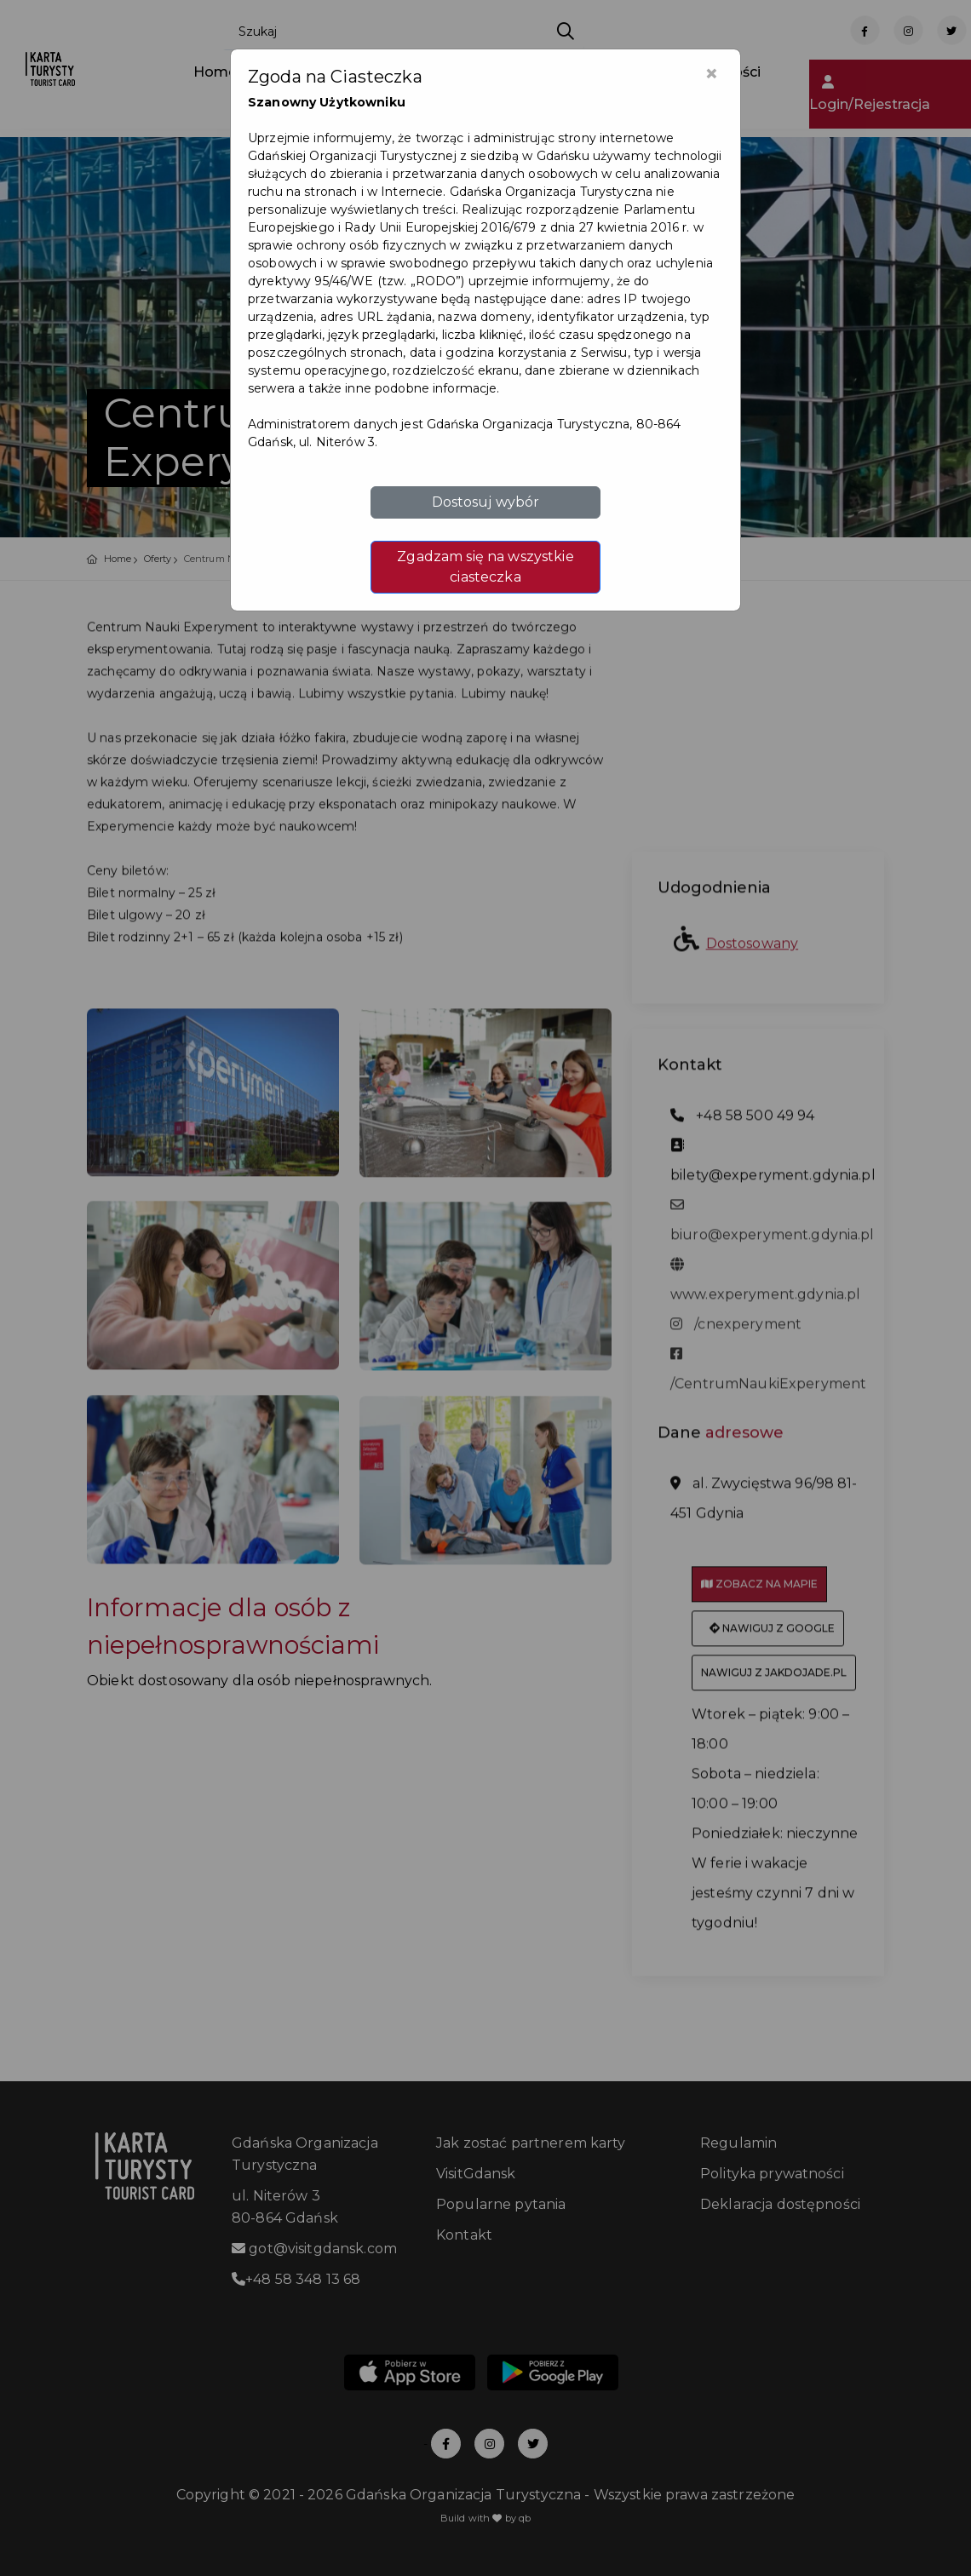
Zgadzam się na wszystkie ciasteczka (485, 566)
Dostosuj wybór (486, 502)
